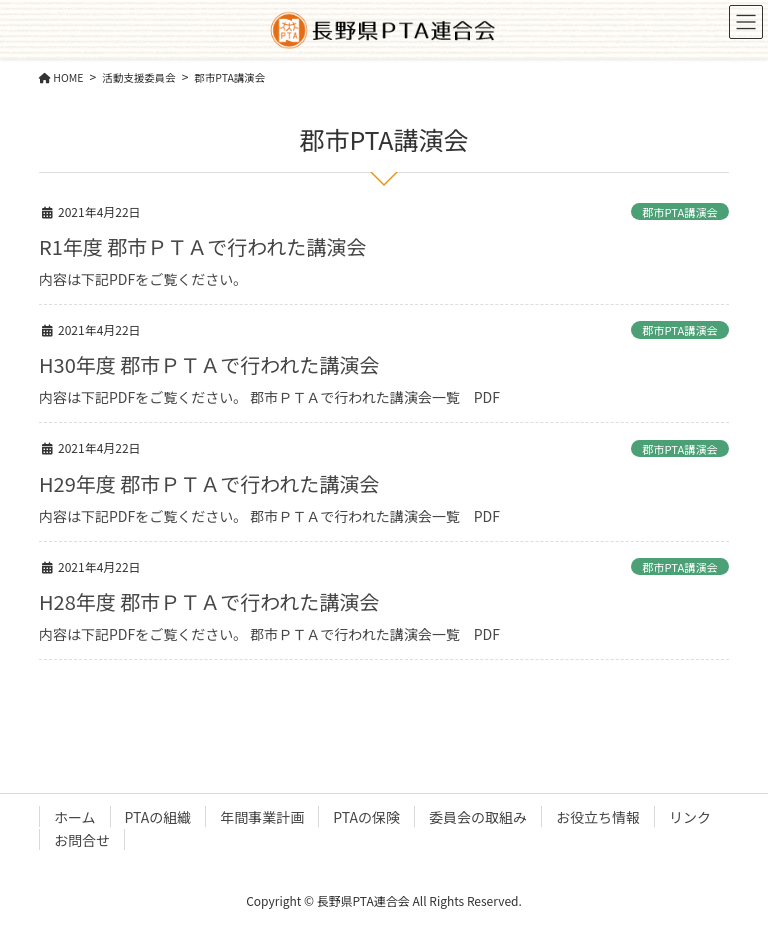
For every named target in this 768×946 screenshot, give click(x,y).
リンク (690, 817)
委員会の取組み (478, 817)
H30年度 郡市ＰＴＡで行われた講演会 (209, 364)
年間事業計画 (262, 817)
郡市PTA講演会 (680, 212)
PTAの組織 (158, 817)
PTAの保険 (366, 817)
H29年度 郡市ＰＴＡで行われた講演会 (209, 483)
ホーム (75, 817)
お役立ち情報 (598, 817)
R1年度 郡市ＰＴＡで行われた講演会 (202, 246)
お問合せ (82, 840)
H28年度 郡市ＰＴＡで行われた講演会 (209, 601)
